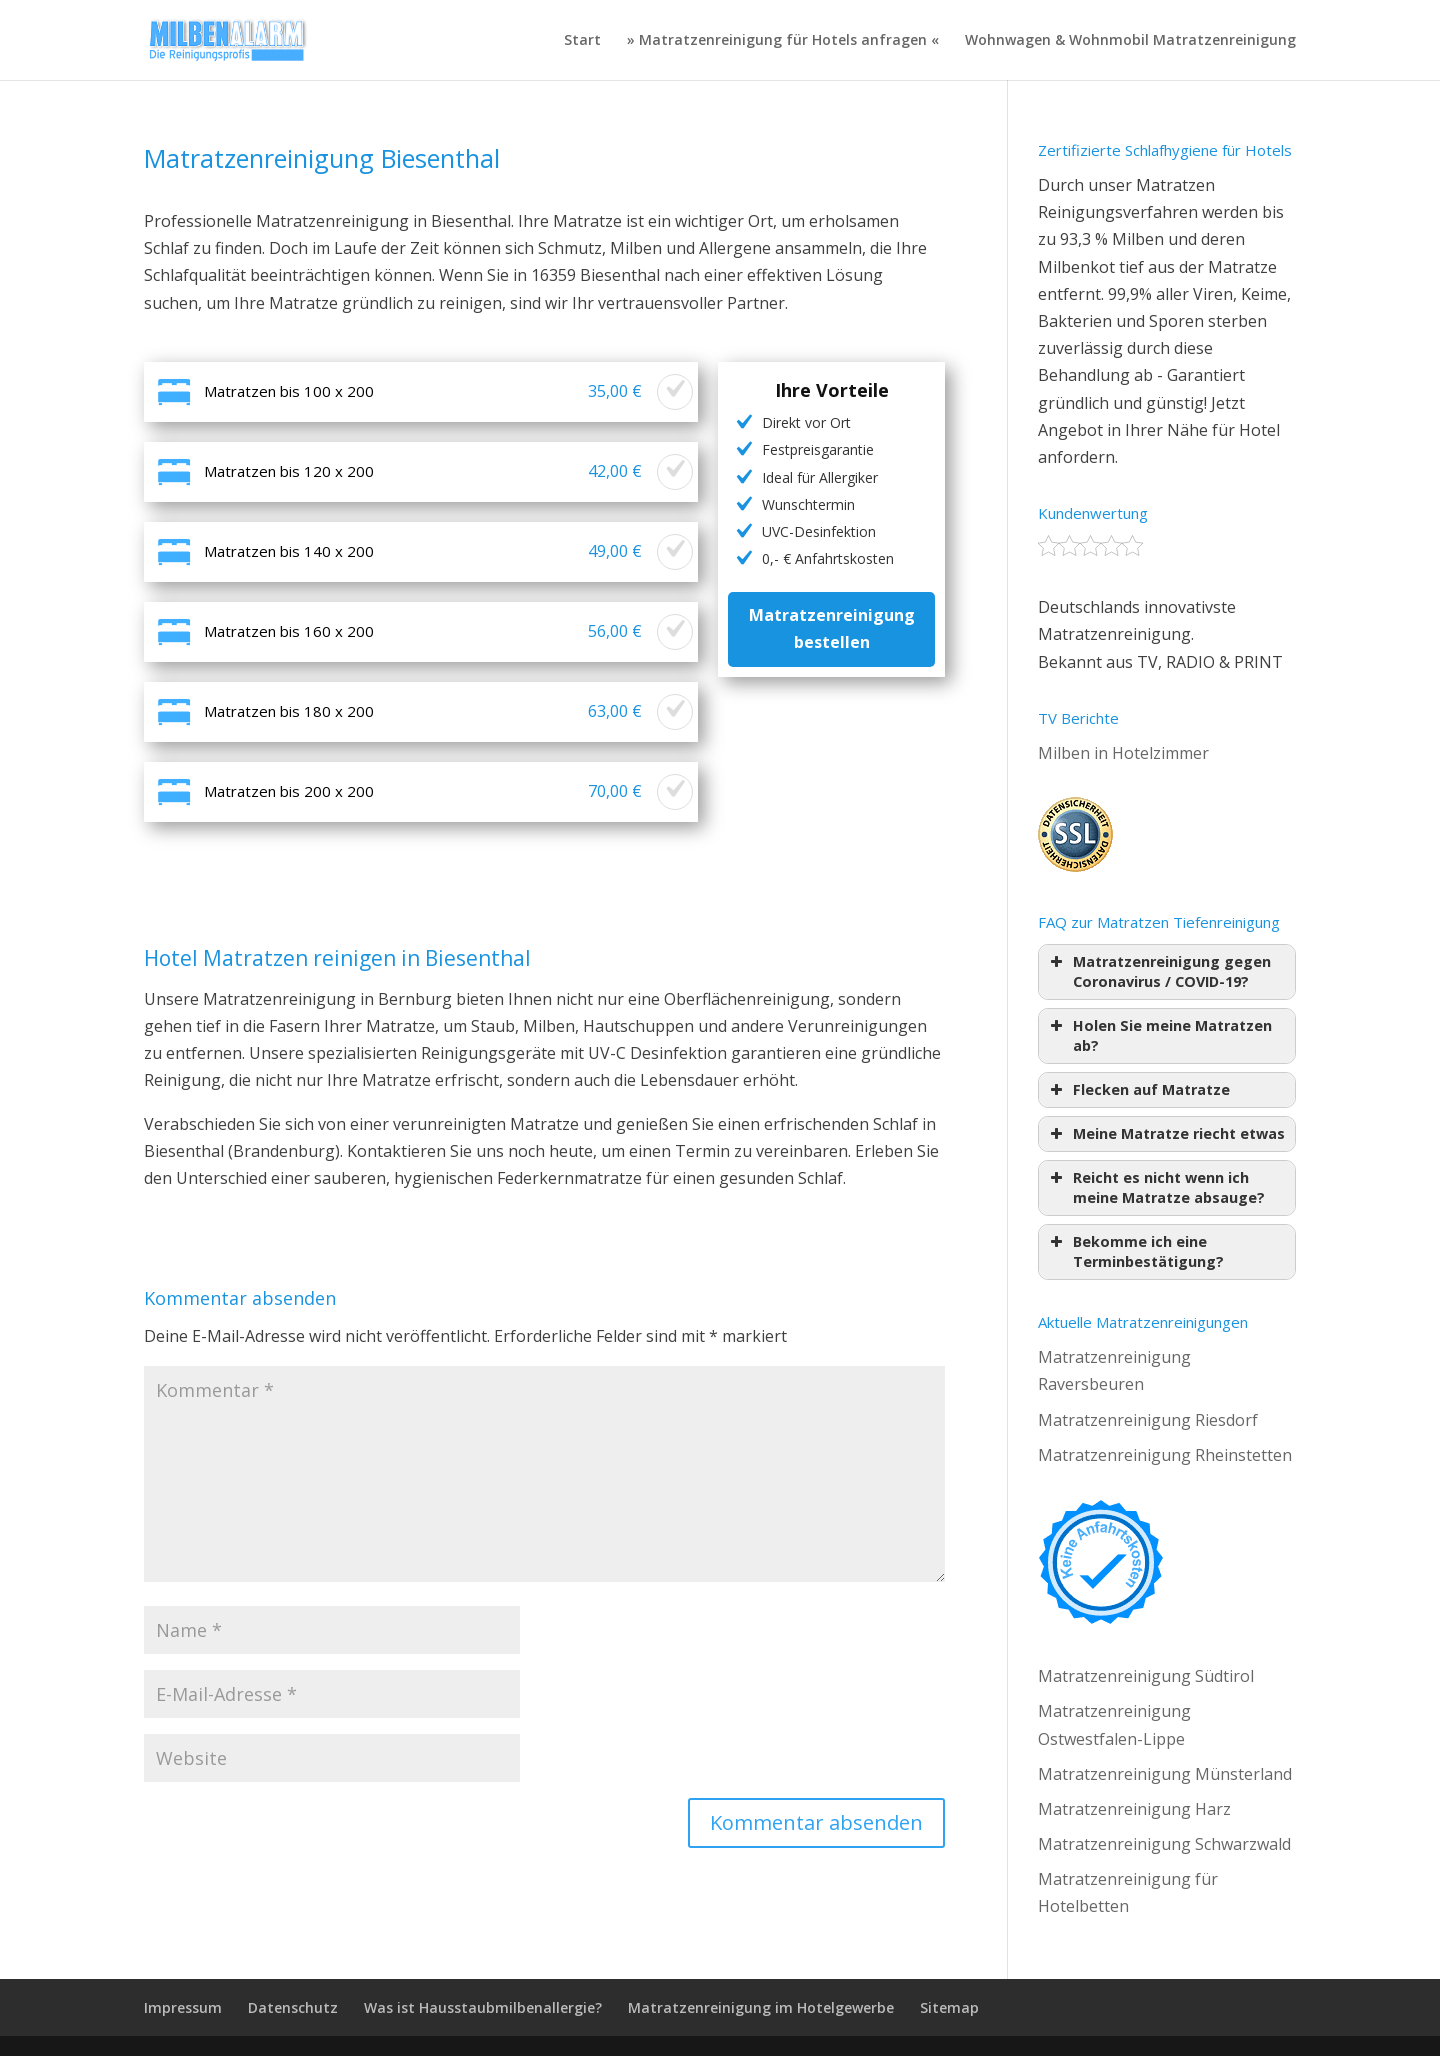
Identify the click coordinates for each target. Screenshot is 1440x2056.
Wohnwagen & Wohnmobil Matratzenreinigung (1130, 41)
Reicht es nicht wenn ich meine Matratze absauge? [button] (1155, 1187)
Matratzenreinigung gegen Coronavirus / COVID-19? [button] (1158, 971)
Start (582, 41)
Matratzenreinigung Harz (1134, 1809)
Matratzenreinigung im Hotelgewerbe (761, 2007)
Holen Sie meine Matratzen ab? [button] (1159, 1035)
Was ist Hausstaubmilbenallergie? (483, 2007)
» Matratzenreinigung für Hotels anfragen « (783, 41)
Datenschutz (293, 2007)
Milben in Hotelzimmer (1123, 753)
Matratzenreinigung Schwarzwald (1164, 1844)
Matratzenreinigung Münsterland (1165, 1774)
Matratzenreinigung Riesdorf (1148, 1420)
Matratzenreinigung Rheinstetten (1165, 1455)
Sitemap (949, 2007)
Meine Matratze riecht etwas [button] (1165, 1134)
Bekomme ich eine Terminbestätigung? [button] (1135, 1251)
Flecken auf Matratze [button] (1138, 1090)
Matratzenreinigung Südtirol (1146, 1676)
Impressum (183, 2007)
